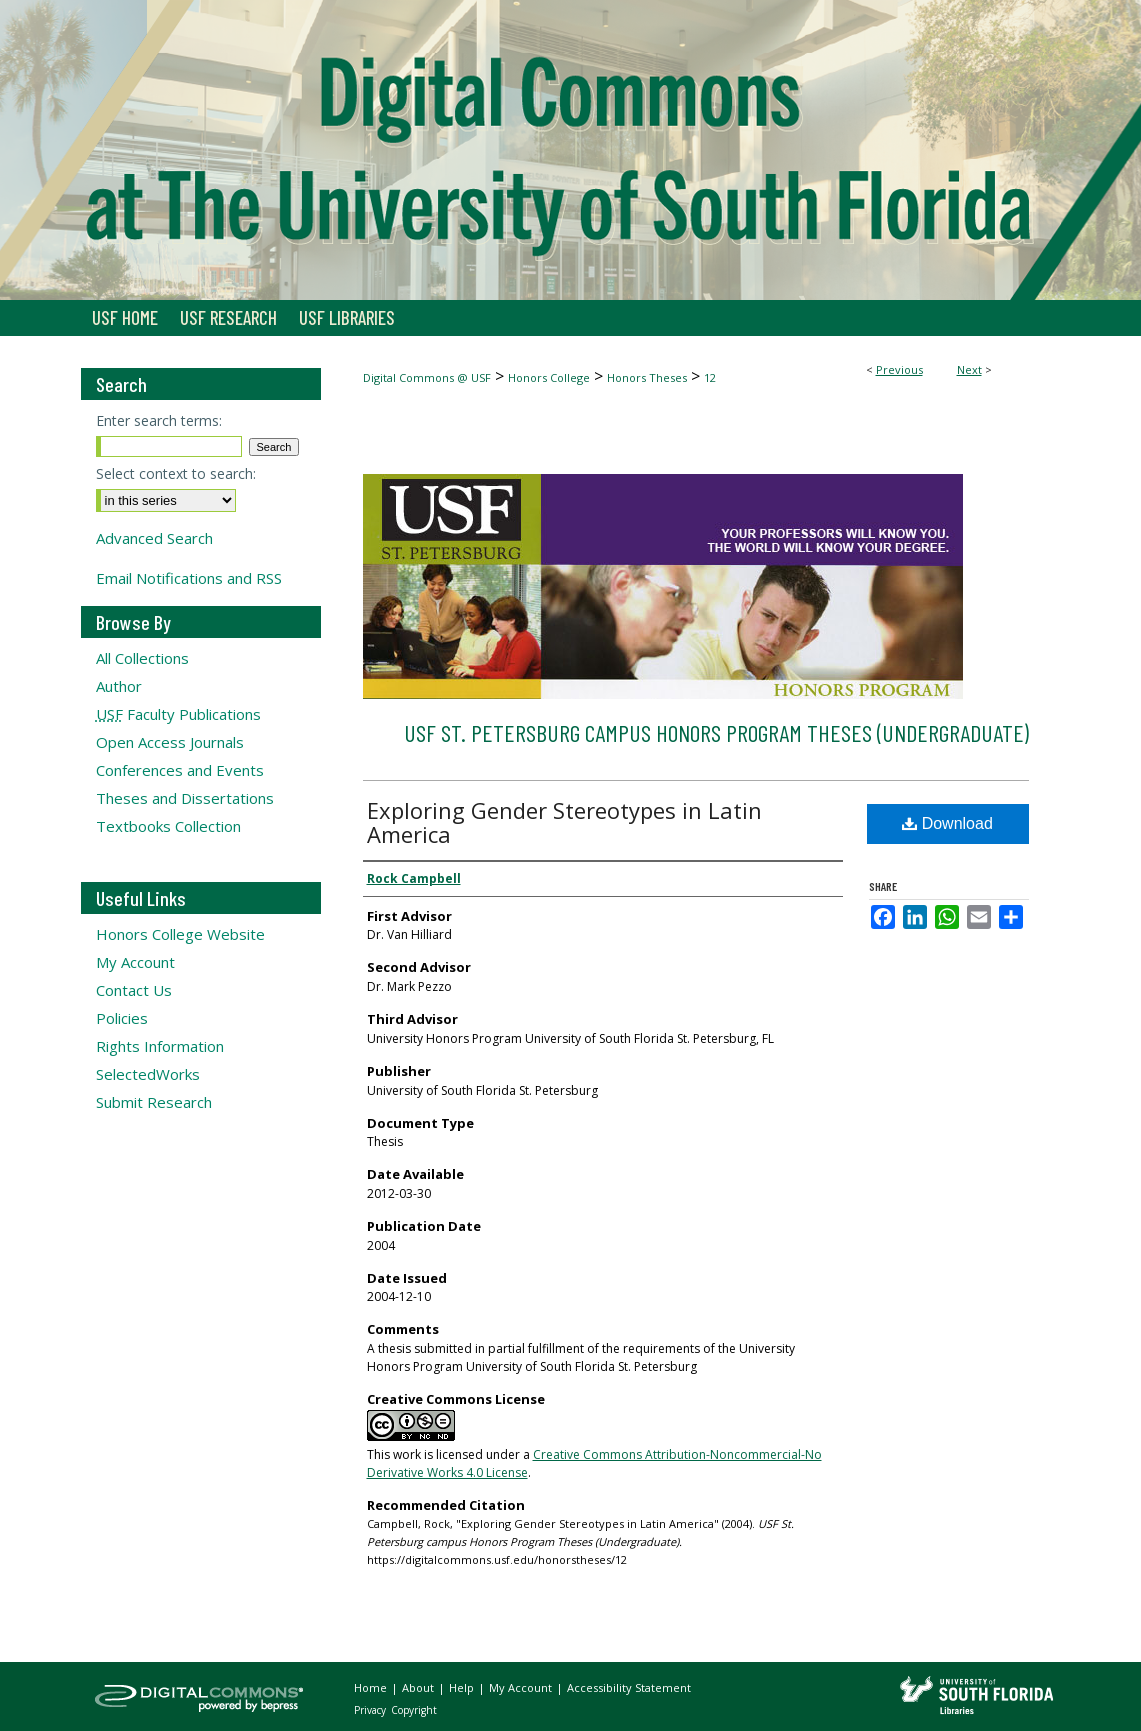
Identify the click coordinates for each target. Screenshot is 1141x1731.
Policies (122, 1018)
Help (463, 1687)
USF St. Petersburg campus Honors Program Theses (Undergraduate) (716, 732)
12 (710, 377)
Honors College (549, 377)
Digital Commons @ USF (427, 377)
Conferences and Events (180, 770)
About (419, 1687)
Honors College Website (180, 934)
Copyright (414, 1710)
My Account (135, 962)
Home (372, 1687)
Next (969, 369)
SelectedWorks (148, 1074)
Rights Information (160, 1046)
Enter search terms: (159, 420)
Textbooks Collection (168, 826)
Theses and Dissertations (185, 798)
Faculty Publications (178, 714)
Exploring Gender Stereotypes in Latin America (564, 822)
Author (119, 686)
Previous (899, 369)
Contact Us (134, 990)
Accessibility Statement (629, 1687)
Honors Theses (647, 377)
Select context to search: (176, 473)
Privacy (371, 1710)
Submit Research (154, 1102)
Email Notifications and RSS (189, 578)
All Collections (142, 658)
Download (947, 823)
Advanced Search (154, 538)
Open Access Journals (170, 742)
